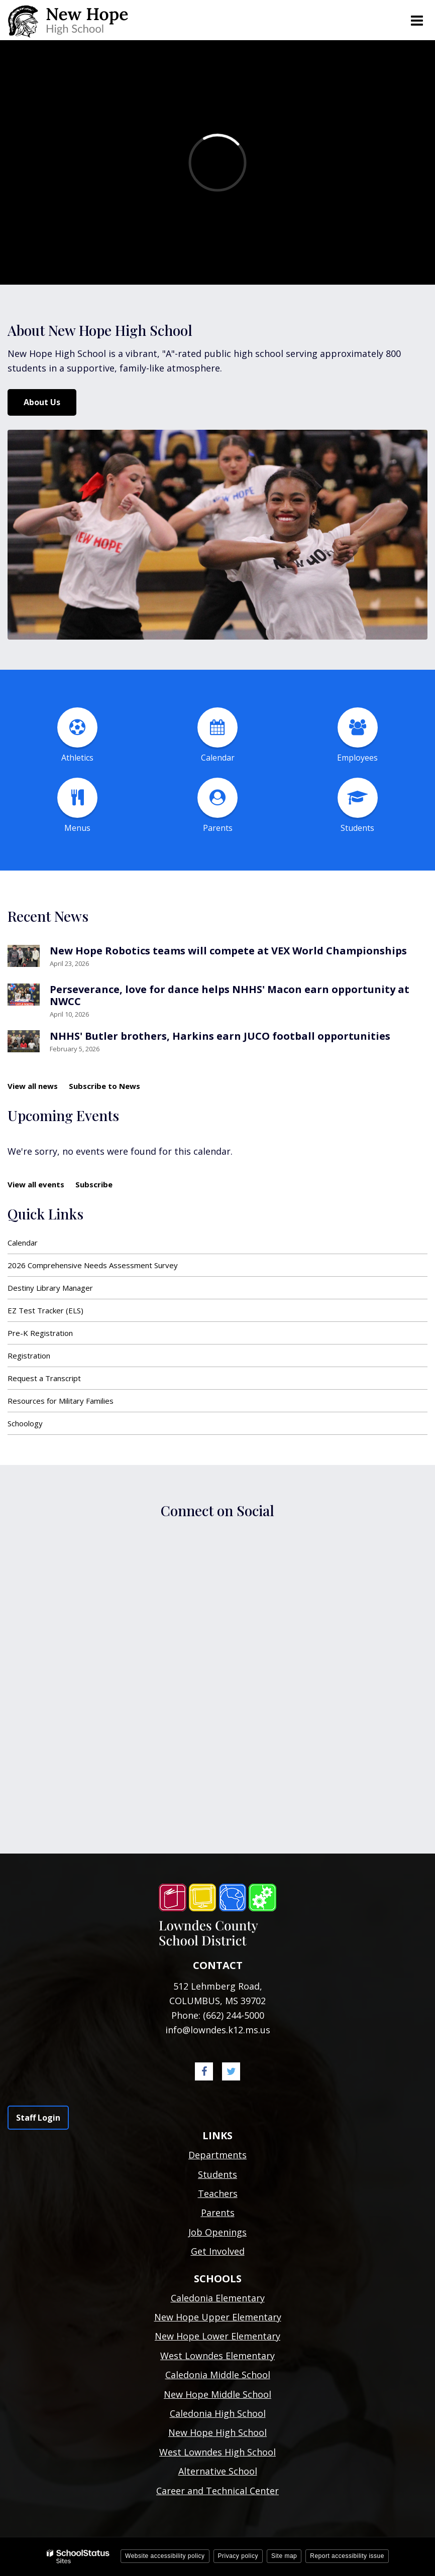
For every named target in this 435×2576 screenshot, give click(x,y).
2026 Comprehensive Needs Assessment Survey (93, 1265)
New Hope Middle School (217, 2394)
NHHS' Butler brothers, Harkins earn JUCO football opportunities (220, 1036)
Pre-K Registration (40, 1333)
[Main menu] (416, 20)
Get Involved (218, 2251)
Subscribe (94, 1184)
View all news (33, 1086)
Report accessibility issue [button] (347, 2555)
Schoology (25, 1423)
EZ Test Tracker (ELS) (45, 1310)
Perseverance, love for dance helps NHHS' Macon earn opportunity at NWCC (229, 995)
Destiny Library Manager (50, 1288)
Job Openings (217, 2232)
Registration (29, 1356)
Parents (218, 2212)
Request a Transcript (44, 1378)
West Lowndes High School (217, 2452)
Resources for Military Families (61, 1401)
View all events (36, 1184)
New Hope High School (217, 2432)
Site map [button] (284, 2555)
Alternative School (217, 2471)
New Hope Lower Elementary (217, 2336)
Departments (217, 2155)
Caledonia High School (218, 2413)
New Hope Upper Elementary (217, 2317)
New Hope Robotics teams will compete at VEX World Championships (228, 950)
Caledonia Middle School (217, 2375)
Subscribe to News (104, 1086)
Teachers (218, 2193)
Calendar (23, 1243)
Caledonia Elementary (218, 2298)
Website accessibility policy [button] (165, 2555)
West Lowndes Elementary (217, 2356)
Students (217, 2174)
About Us (42, 402)
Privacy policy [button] (238, 2555)
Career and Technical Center (217, 2491)
